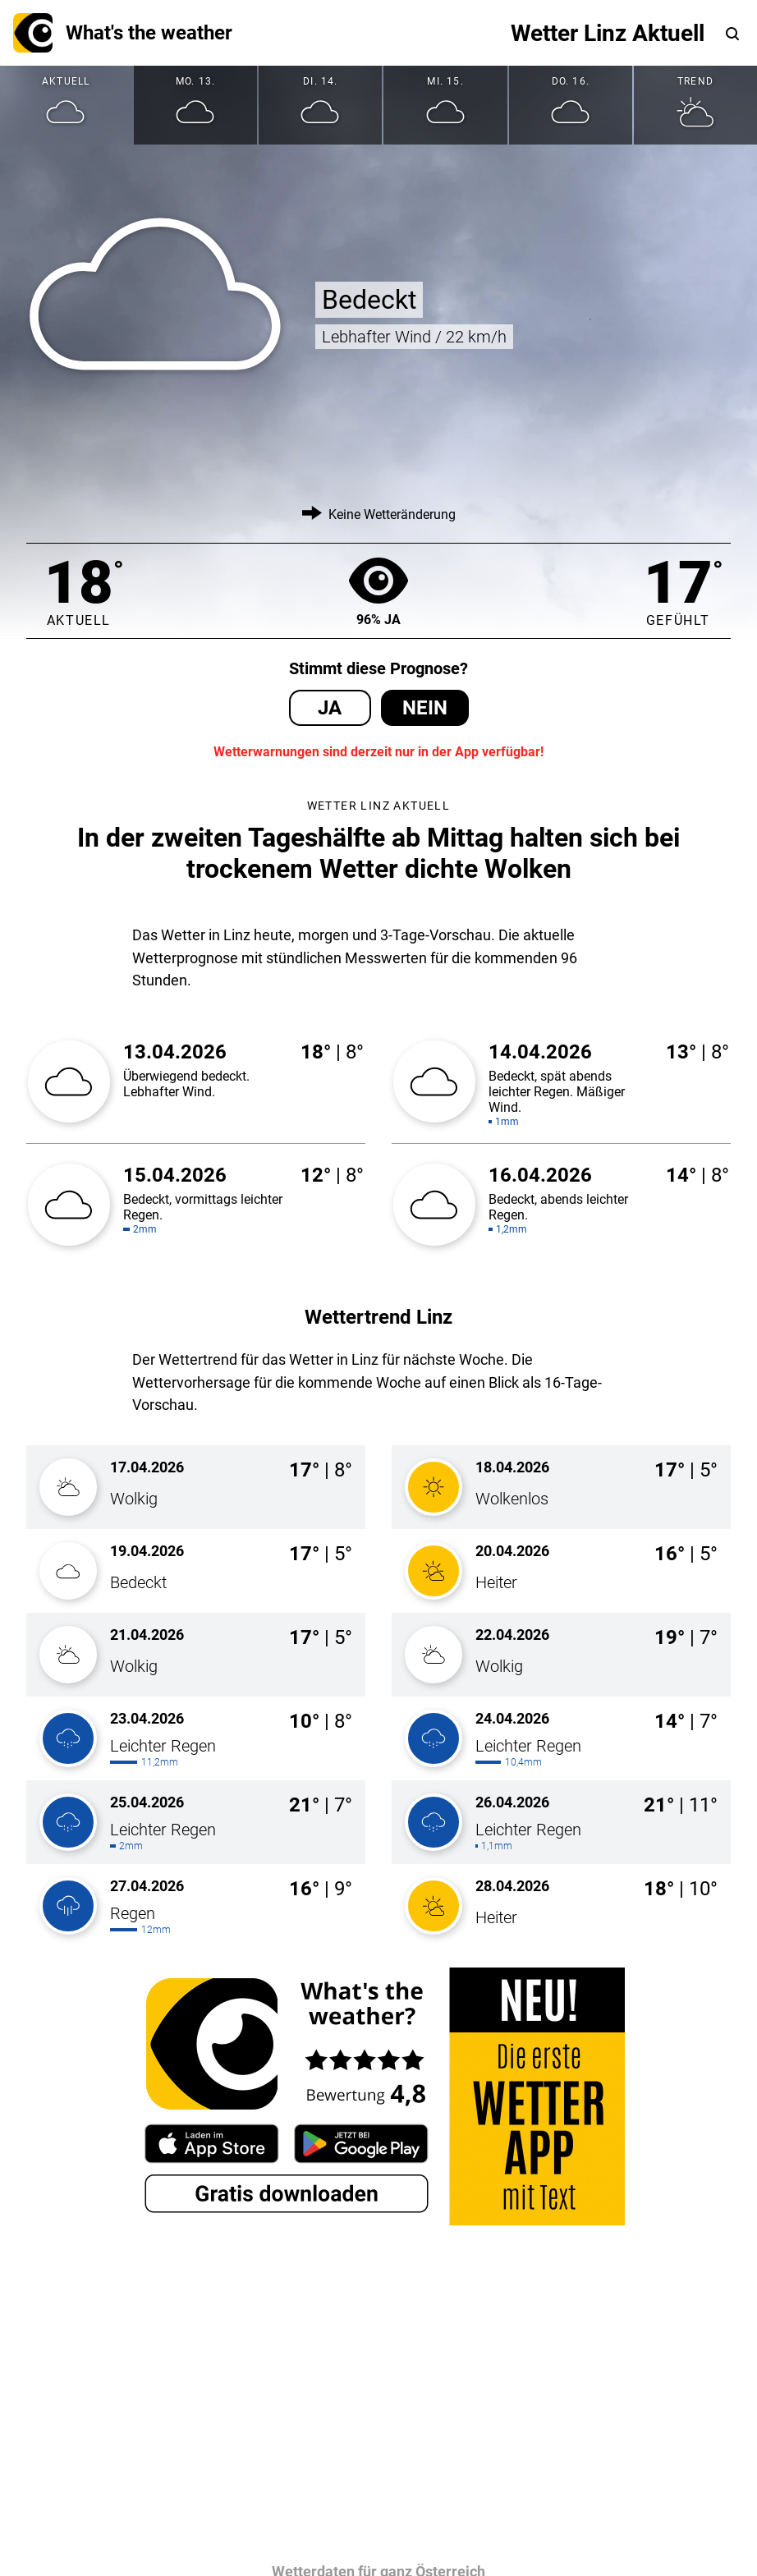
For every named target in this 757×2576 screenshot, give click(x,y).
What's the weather (122, 33)
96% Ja (378, 590)
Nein (424, 707)
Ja (330, 707)
